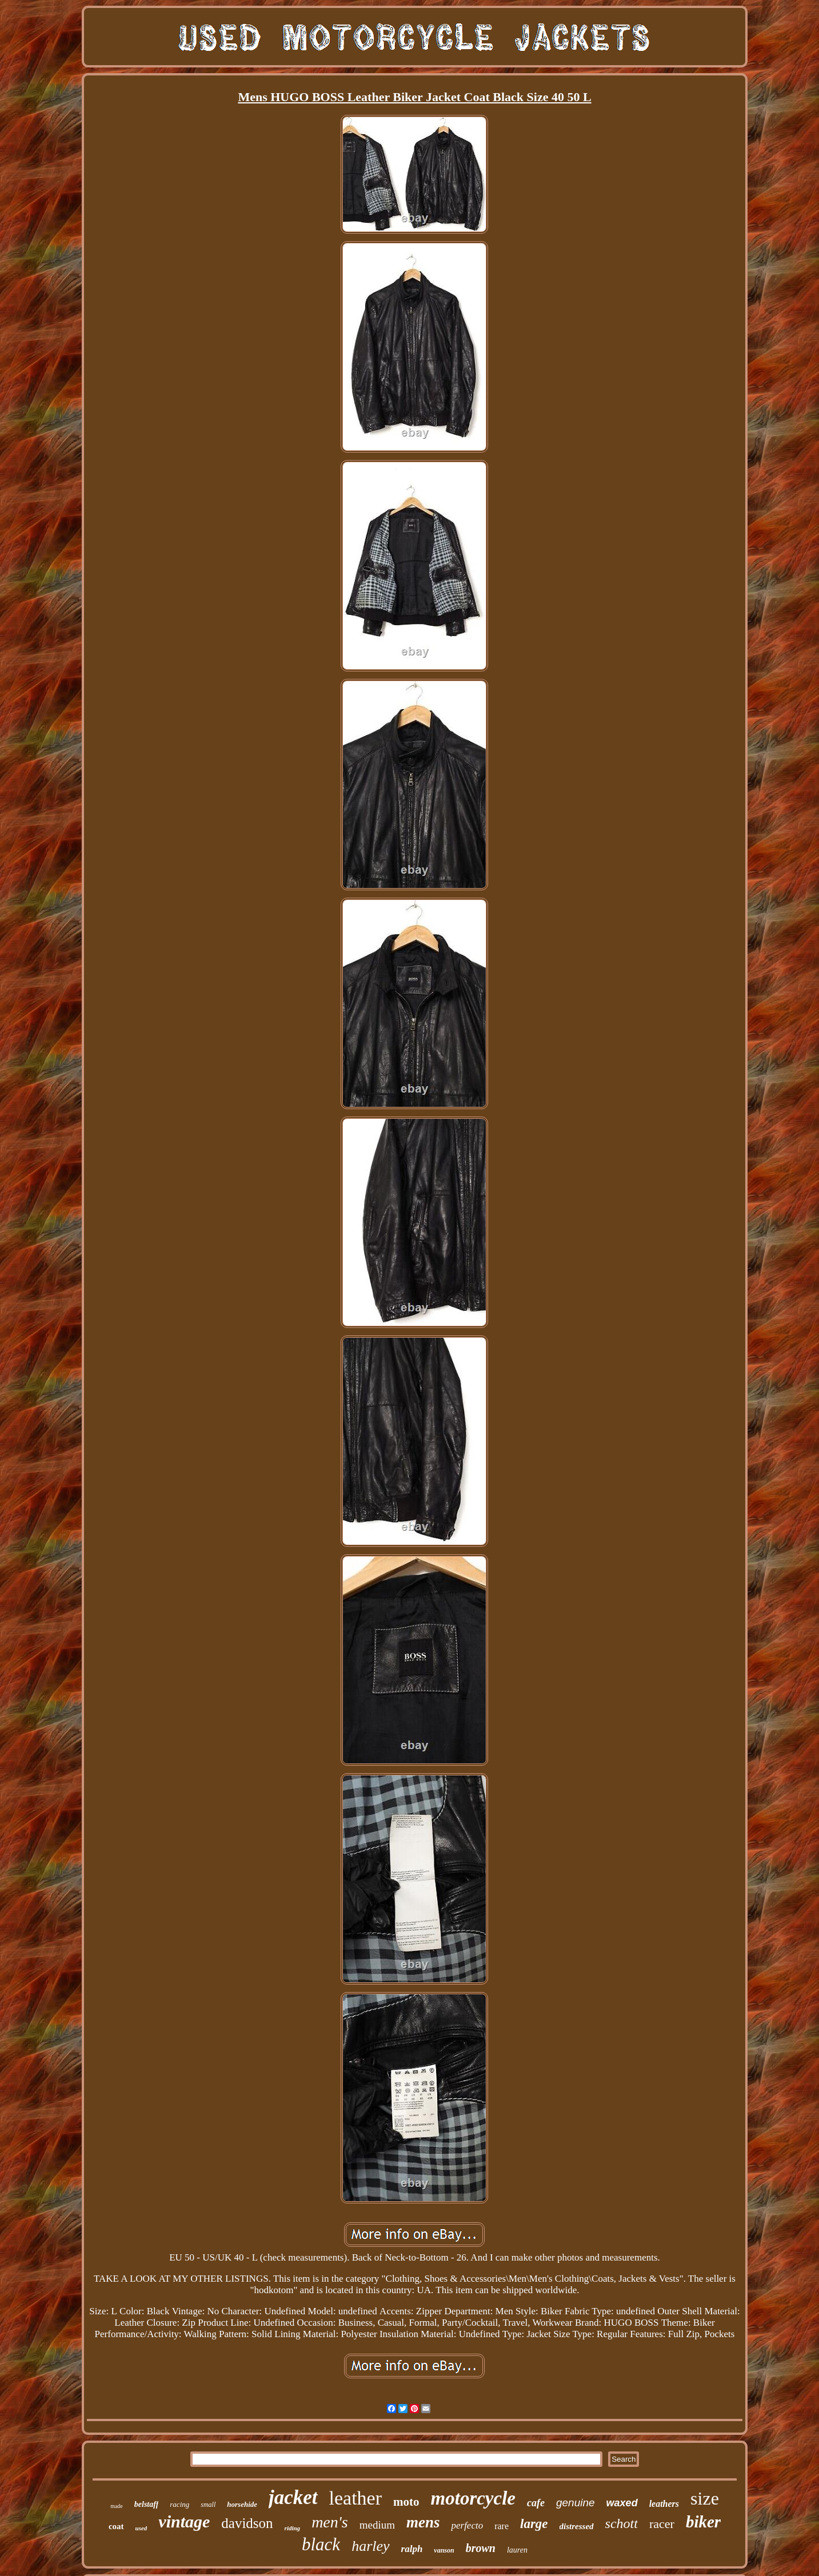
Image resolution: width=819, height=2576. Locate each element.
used (141, 2528)
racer (661, 2524)
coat (116, 2526)
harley (370, 2546)
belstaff (146, 2504)
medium (377, 2525)
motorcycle (473, 2498)
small (208, 2505)
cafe (536, 2503)
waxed (622, 2503)
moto (406, 2502)
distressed (577, 2526)
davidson (247, 2523)
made (116, 2506)
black (321, 2544)
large (534, 2524)
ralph (412, 2548)
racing (179, 2504)
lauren (517, 2550)
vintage (184, 2521)
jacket (293, 2497)
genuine (575, 2503)
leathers (664, 2504)
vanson (444, 2550)
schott (621, 2523)
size (704, 2498)
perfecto (467, 2525)
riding (293, 2528)
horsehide (242, 2504)
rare (501, 2526)
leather (355, 2498)
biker (703, 2522)
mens (423, 2522)
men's (329, 2522)
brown (481, 2548)
